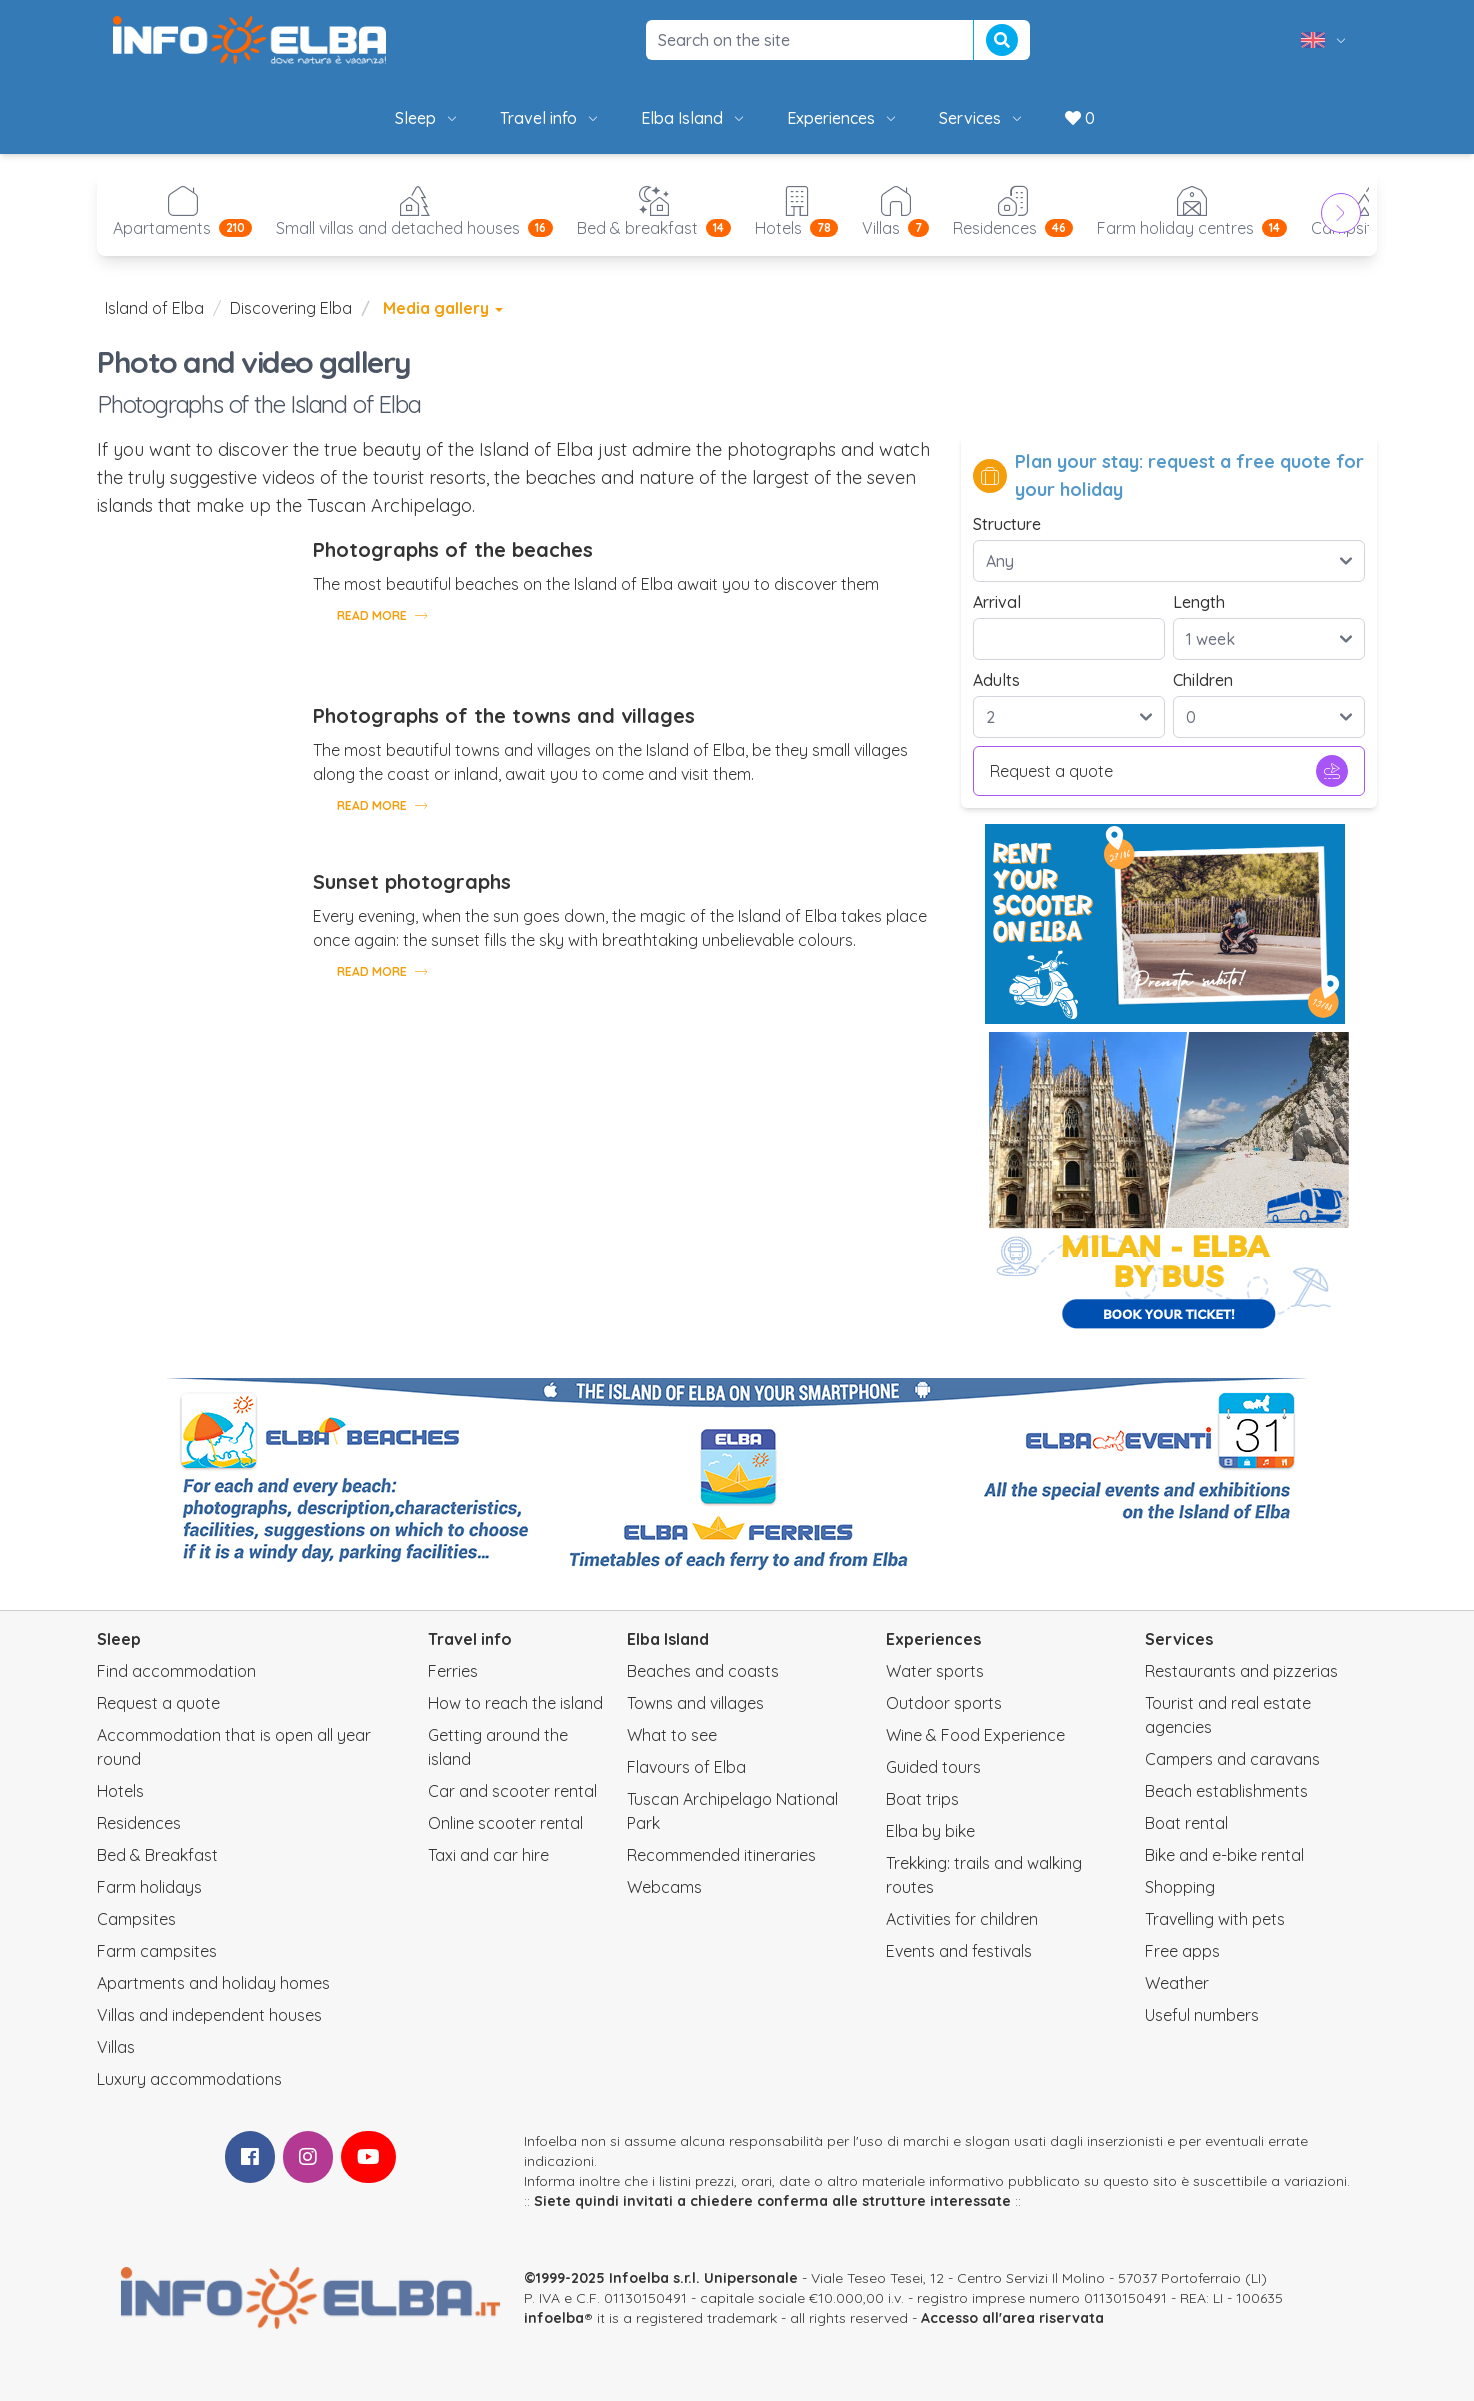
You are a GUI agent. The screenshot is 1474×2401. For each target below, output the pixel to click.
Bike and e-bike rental (1224, 1855)
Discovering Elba (291, 308)
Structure (1007, 524)
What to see (672, 1735)
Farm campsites (157, 1951)
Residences (139, 1823)
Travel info (550, 118)
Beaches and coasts (703, 1671)
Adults (996, 680)
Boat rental (1186, 1823)
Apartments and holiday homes (213, 1983)
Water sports (935, 1671)
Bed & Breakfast (157, 1855)
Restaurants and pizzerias (1241, 1671)
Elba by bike (930, 1831)
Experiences (843, 118)
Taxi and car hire (488, 1855)
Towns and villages (695, 1703)
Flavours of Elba (686, 1767)
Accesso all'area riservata (1012, 2318)
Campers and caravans (1232, 1759)
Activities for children (962, 1919)
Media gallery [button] (443, 308)
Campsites (136, 1919)
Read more (382, 614)
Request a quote (1169, 771)
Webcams (664, 1887)
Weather (1177, 1983)
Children (1203, 680)
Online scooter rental (505, 1823)
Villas (116, 2047)
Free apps (1182, 1951)
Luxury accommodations (189, 2079)
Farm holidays (149, 1887)
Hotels (120, 1791)
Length (1199, 602)
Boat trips (922, 1799)
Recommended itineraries (721, 1855)
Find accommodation (176, 1671)
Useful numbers (1202, 2015)
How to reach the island (515, 1703)
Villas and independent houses (209, 2015)
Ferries (453, 1671)
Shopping (1180, 1887)
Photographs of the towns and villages (504, 715)
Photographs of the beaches (453, 549)
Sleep (427, 118)
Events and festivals (959, 1951)
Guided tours (933, 1767)
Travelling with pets (1215, 1919)
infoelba (554, 2318)
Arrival (997, 602)
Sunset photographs (412, 881)
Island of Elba (154, 308)
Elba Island (694, 118)
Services (982, 118)
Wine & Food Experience (975, 1735)
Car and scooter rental (512, 1791)
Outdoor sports (944, 1703)
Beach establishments (1226, 1791)
